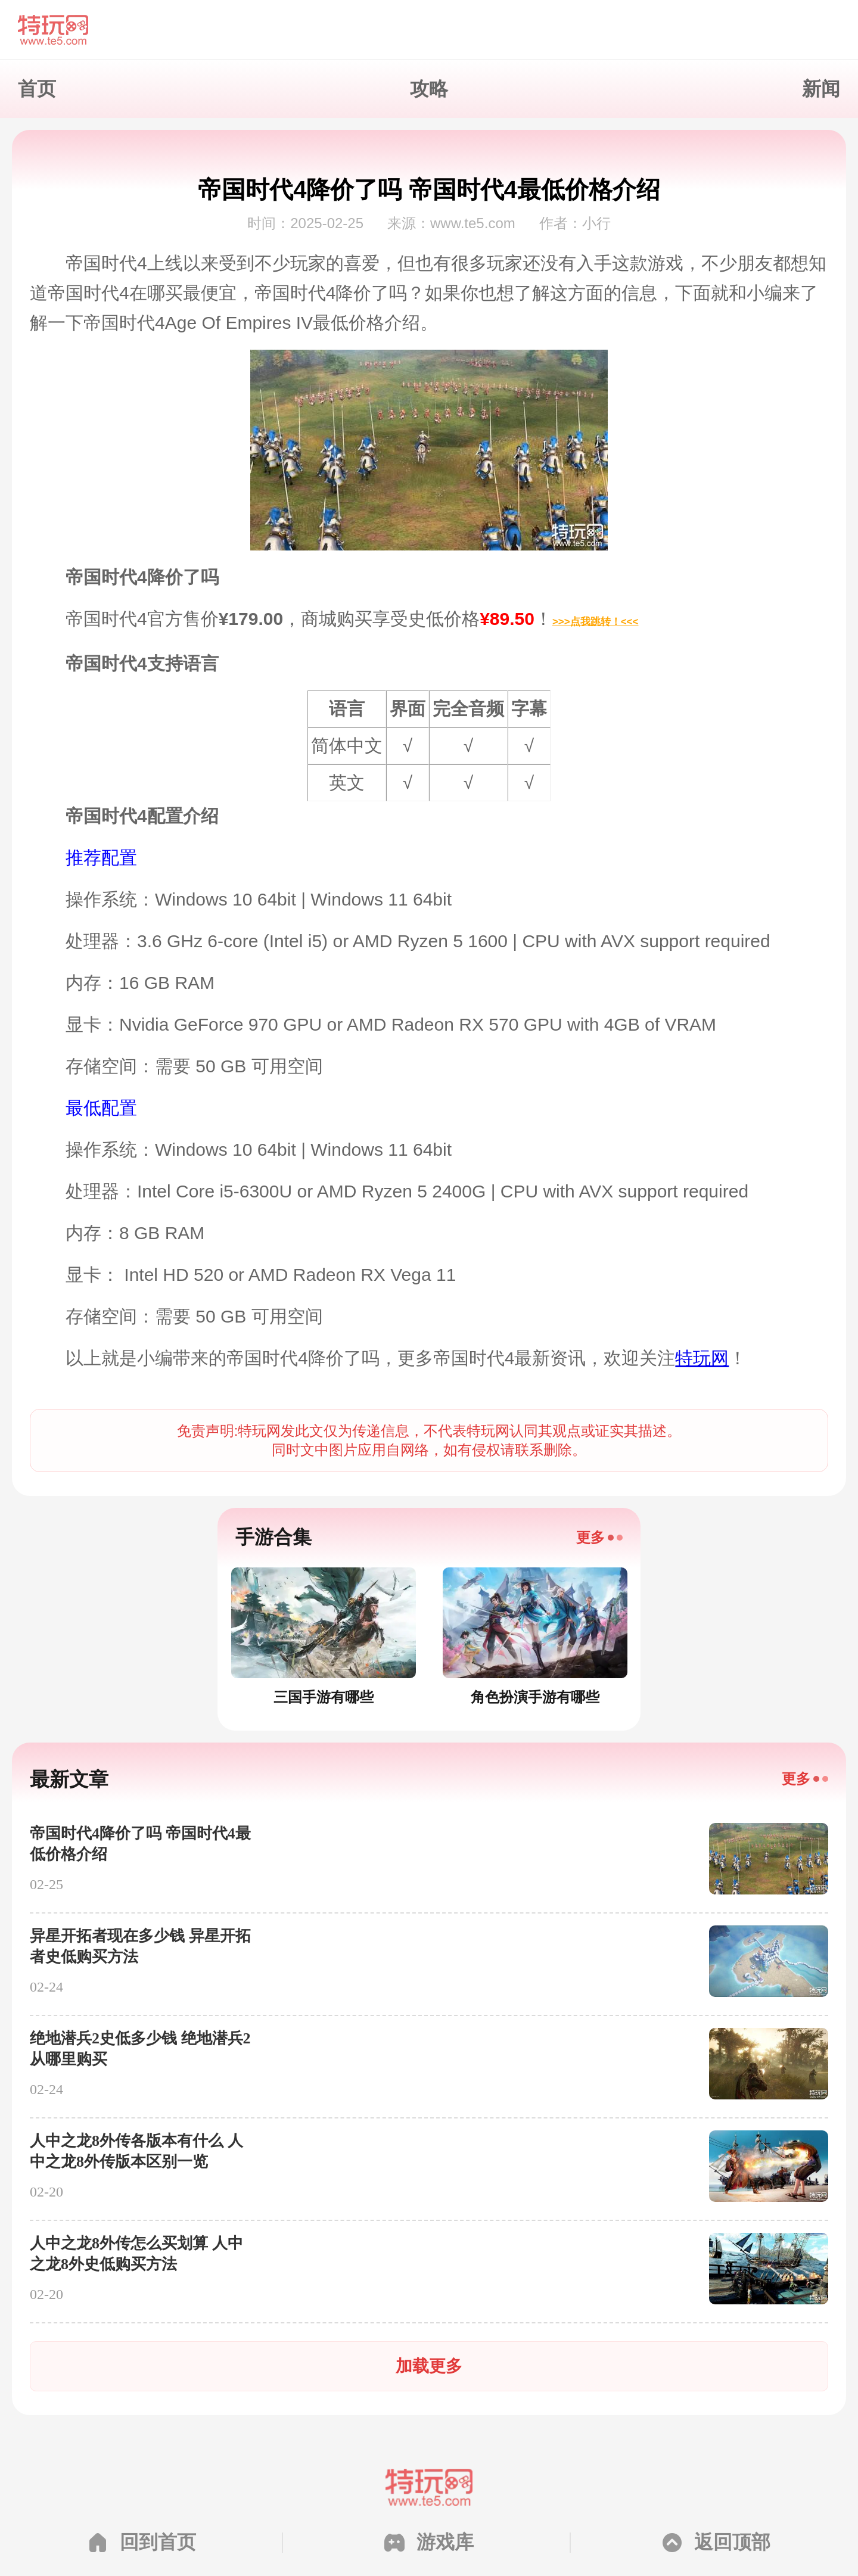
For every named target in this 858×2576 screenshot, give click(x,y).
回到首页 (158, 2542)
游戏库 (445, 2542)
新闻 (821, 88)
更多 (590, 1537)
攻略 (429, 88)
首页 (37, 88)
